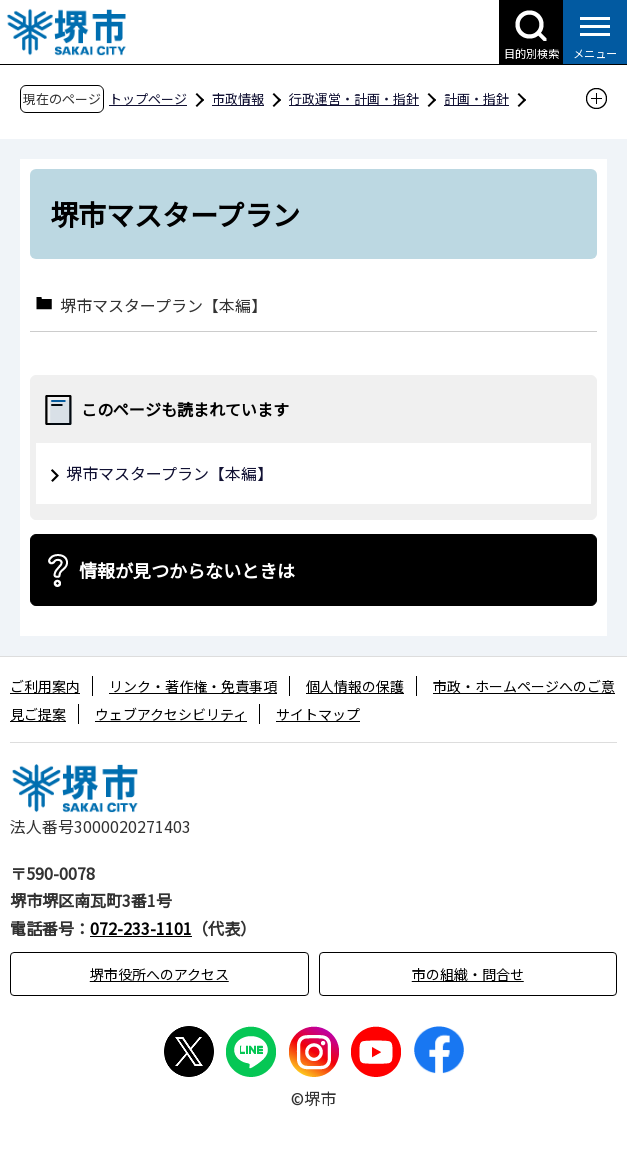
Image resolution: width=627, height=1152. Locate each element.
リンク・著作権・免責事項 (193, 686)
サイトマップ (318, 714)
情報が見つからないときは (187, 570)
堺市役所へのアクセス (159, 974)
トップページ (148, 98)
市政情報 (238, 98)
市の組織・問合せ (468, 974)
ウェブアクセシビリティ (171, 714)
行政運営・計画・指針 (354, 98)
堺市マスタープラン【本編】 (163, 304)
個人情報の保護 (355, 686)
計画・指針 (476, 98)
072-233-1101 (141, 928)
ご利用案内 (45, 686)
